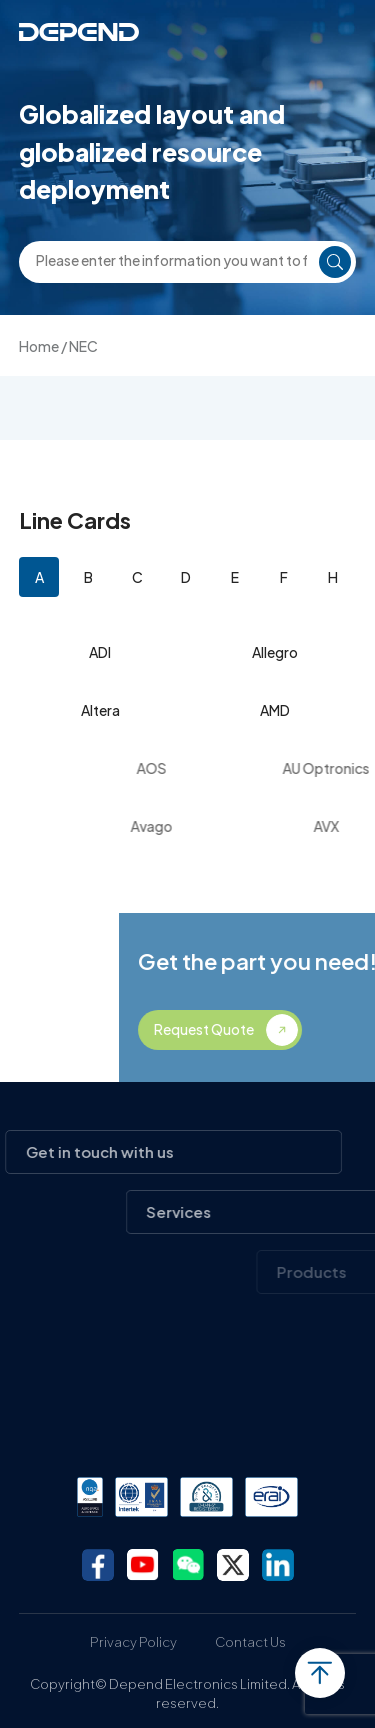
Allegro (275, 652)
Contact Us (250, 1642)
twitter (233, 1565)
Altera (100, 710)
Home (39, 346)
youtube (143, 1565)
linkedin (278, 1565)
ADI (100, 652)
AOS (179, 768)
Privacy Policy (133, 1642)
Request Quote (268, 1029)
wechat (188, 1565)
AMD (275, 710)
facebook (98, 1565)
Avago (179, 826)
